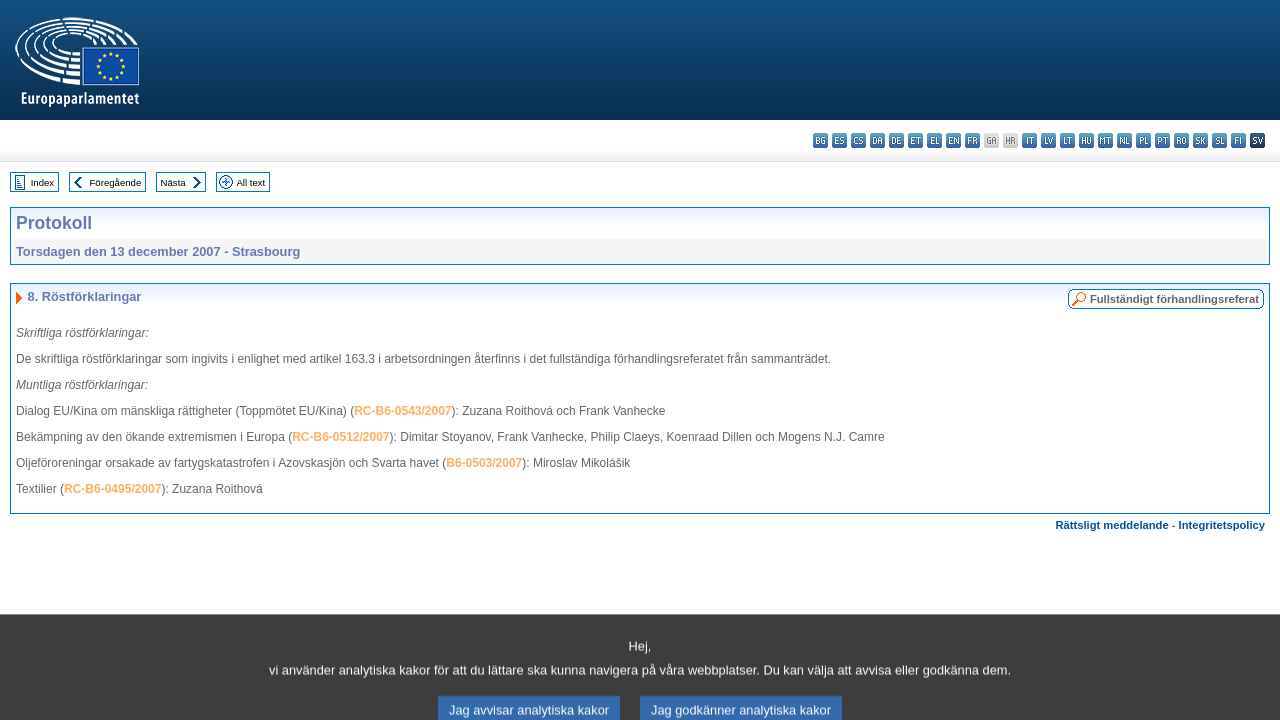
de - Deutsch (896, 140)
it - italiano (1029, 140)
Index (42, 182)
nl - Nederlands (1124, 140)
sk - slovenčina (1200, 140)
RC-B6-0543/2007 (402, 411)
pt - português (1162, 140)
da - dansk (877, 140)
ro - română (1181, 140)
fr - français (972, 140)
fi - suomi (1238, 140)
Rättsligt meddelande (1111, 525)
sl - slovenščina (1219, 140)
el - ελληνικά (934, 140)
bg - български (820, 140)
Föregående (116, 182)
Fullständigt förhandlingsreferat (1174, 299)
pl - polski (1143, 140)
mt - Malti (1105, 140)
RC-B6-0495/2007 (112, 489)
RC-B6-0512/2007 (340, 437)
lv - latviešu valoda (1048, 140)
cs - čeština (858, 140)
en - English (953, 140)
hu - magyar (1086, 140)
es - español (839, 140)
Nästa (173, 182)
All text (250, 182)
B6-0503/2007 (484, 463)
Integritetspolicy (1222, 525)
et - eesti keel (915, 140)
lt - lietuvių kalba (1067, 140)
